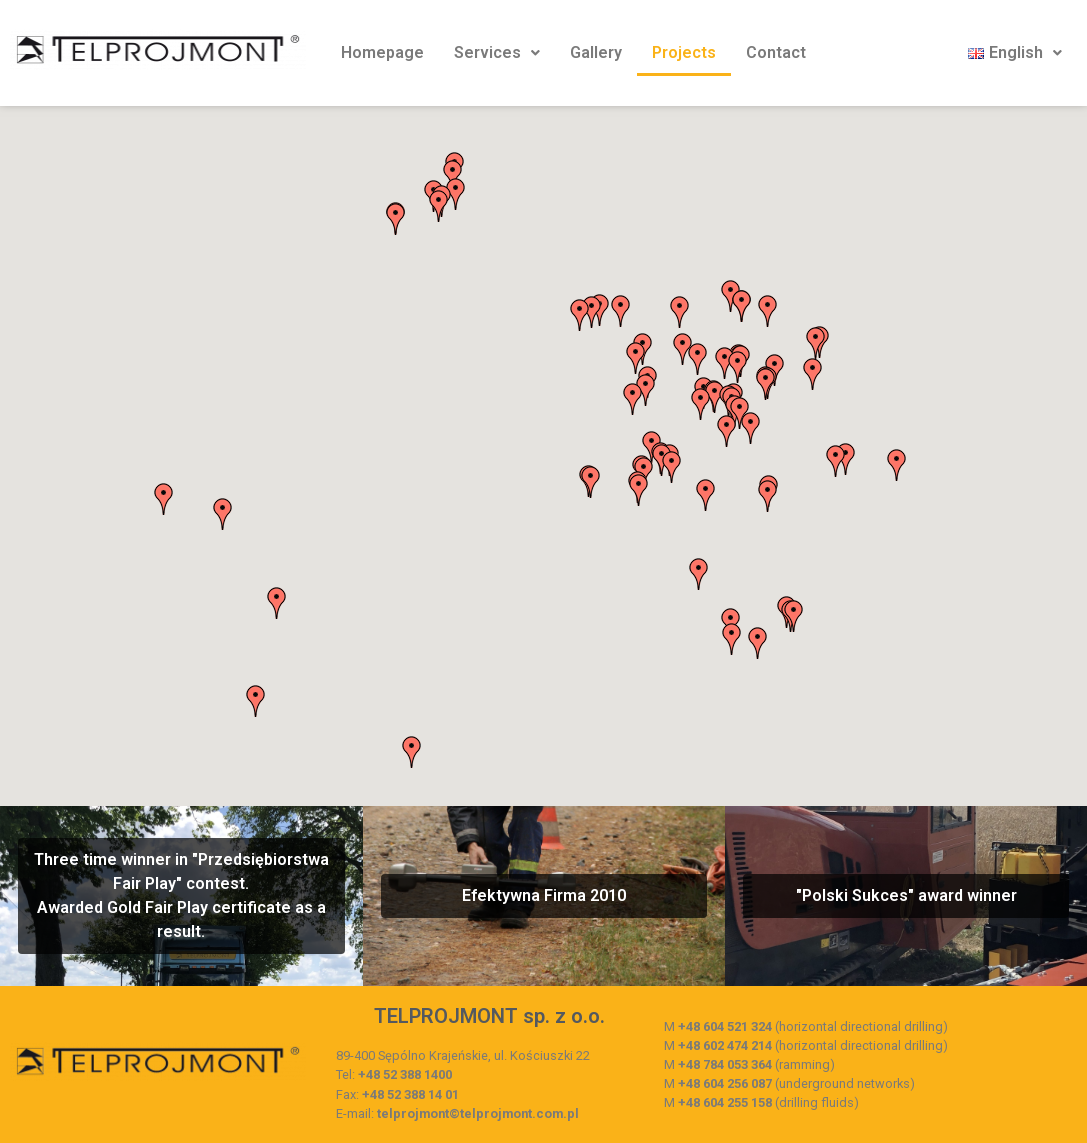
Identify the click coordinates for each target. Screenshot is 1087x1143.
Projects (684, 52)
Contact (776, 52)
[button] (580, 315)
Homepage (382, 52)
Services (497, 52)
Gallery (596, 52)
